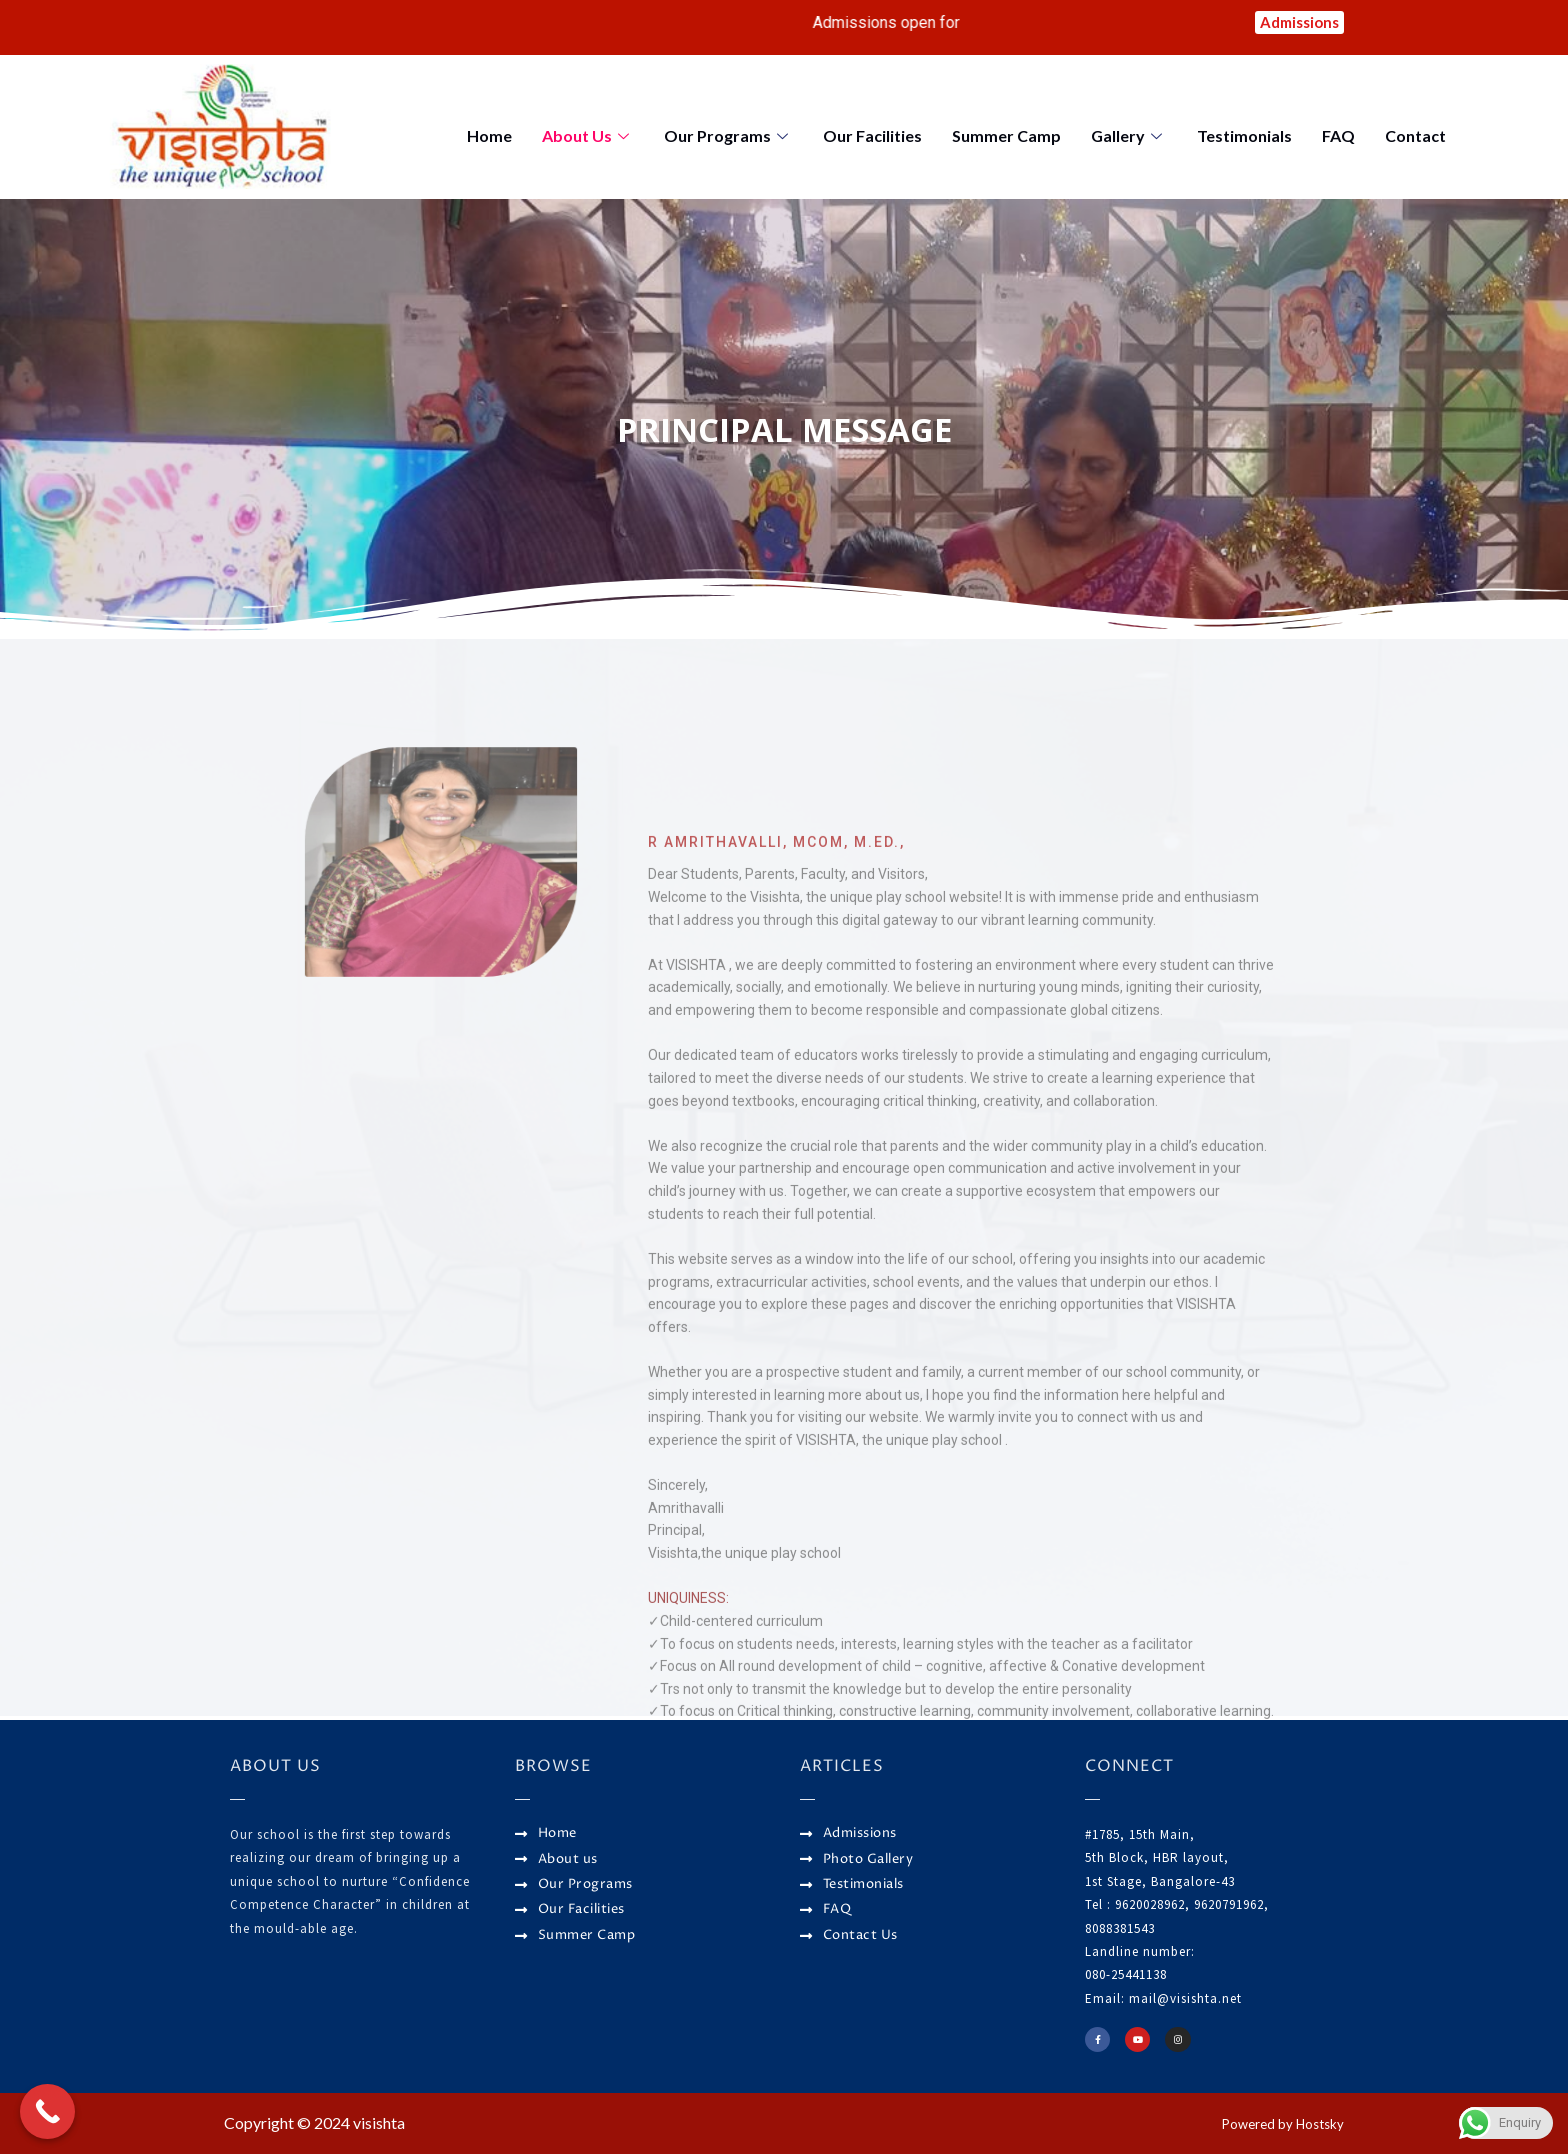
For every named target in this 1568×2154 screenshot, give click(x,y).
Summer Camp (1006, 139)
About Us (588, 139)
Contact (1415, 139)
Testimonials (1244, 139)
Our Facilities (872, 139)
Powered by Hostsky (1271, 2122)
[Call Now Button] (47, 2111)
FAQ (1338, 139)
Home (489, 139)
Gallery (1129, 139)
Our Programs (728, 139)
